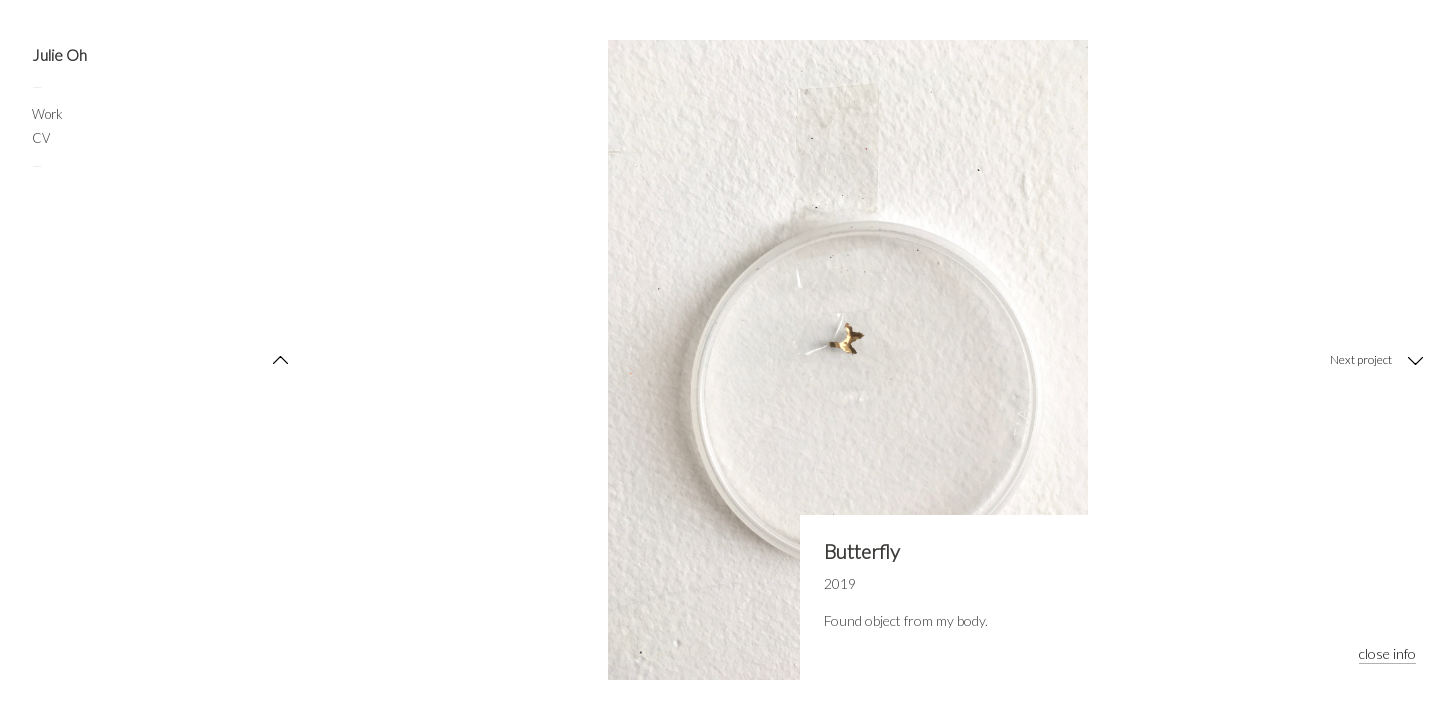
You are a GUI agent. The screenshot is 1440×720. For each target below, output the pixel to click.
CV (41, 138)
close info (1387, 654)
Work (47, 114)
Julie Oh (59, 55)
